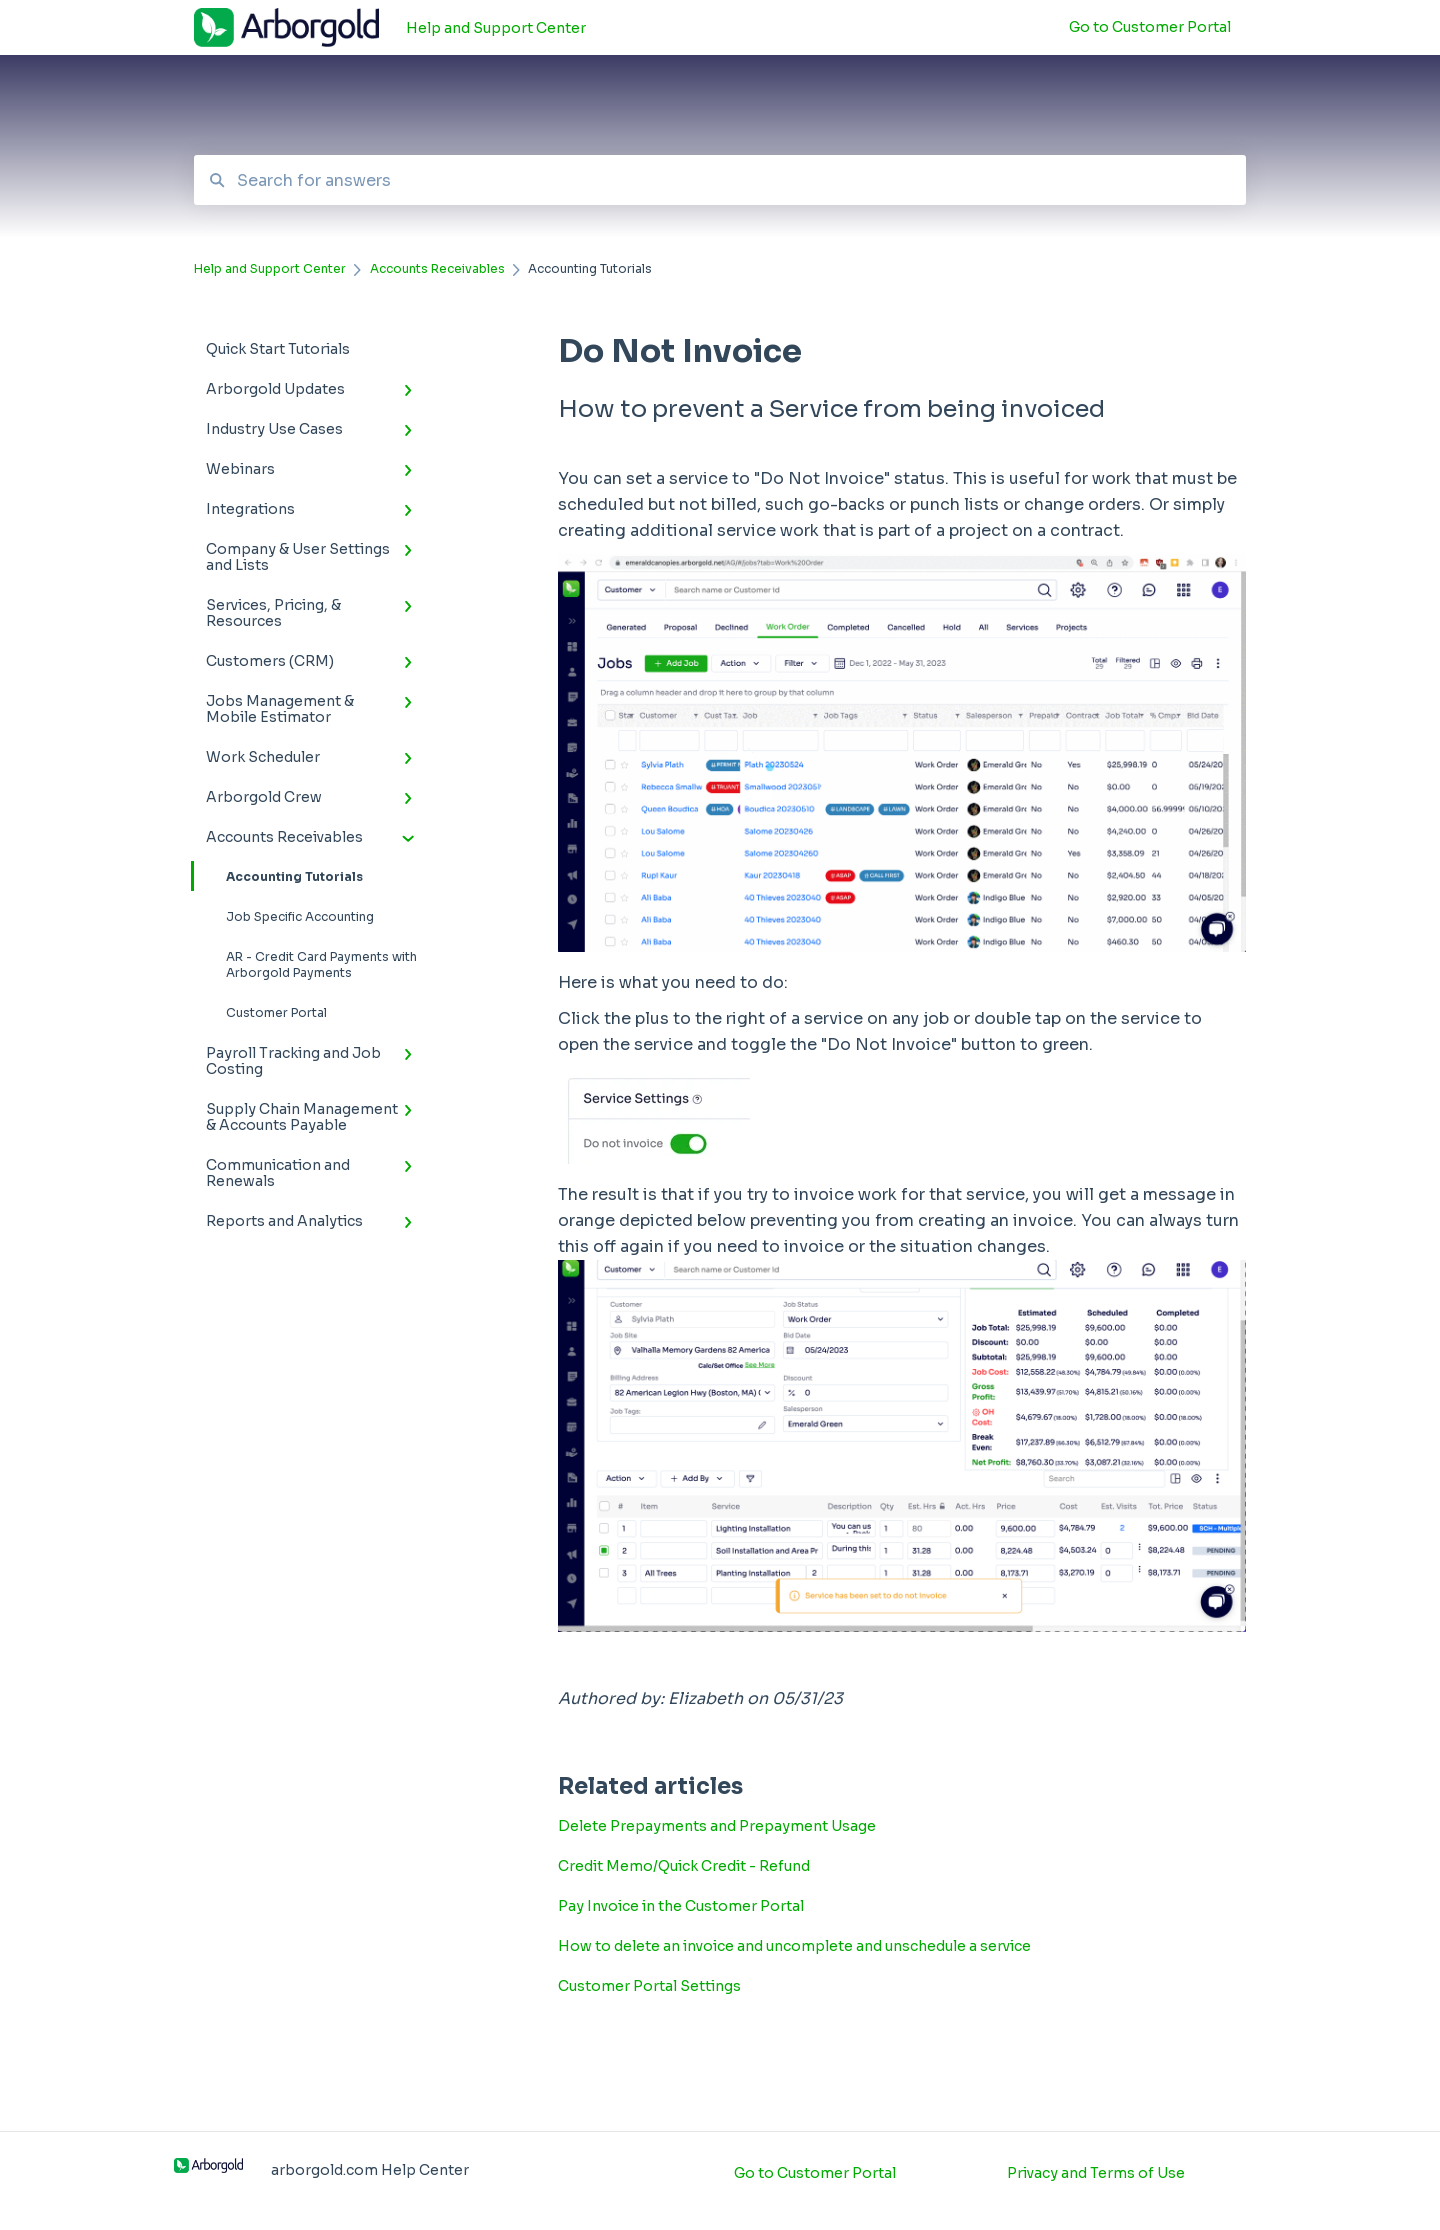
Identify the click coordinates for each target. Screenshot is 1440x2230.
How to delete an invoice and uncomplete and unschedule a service (794, 1946)
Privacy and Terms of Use (1096, 2173)
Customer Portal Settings (649, 1986)
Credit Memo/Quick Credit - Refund (684, 1866)
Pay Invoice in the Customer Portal (681, 1906)
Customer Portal (276, 1012)
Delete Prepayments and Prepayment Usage (717, 1826)
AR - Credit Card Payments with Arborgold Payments (321, 964)
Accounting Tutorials (278, 876)
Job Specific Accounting (300, 916)
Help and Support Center (496, 28)
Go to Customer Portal (815, 2173)
